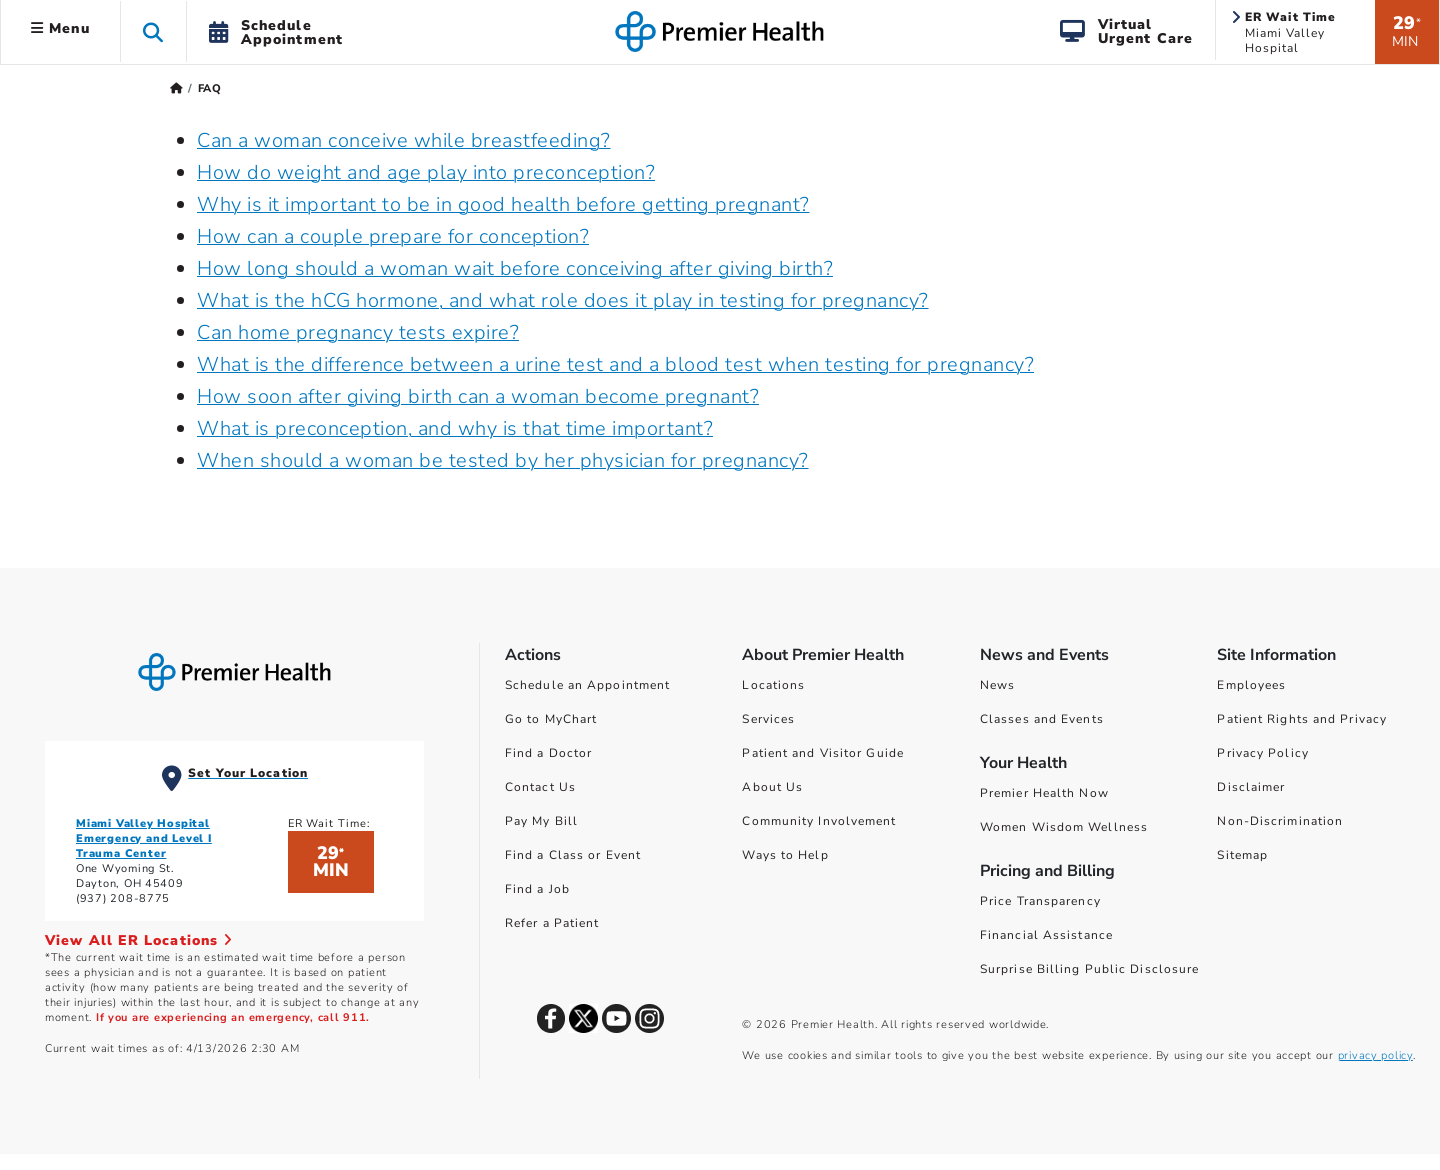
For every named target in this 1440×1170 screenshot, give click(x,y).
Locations (773, 685)
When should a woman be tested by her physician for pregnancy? (503, 460)
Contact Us (540, 787)
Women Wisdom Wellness (1064, 827)
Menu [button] (60, 28)
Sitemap (1242, 855)
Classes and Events (1042, 719)
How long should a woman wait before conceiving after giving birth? (515, 268)
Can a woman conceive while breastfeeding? (404, 140)
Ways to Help (785, 855)
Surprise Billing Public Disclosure (1089, 969)
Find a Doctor (548, 753)
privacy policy (1375, 1055)
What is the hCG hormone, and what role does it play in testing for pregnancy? (563, 300)
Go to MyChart (551, 719)
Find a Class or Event (573, 855)
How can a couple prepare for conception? (393, 236)
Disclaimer (1251, 787)
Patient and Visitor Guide (823, 753)
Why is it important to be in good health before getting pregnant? (503, 204)
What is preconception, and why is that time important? (455, 428)
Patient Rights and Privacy (1302, 719)
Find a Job (537, 889)
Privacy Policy (1262, 753)
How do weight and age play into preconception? (426, 172)
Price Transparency (1040, 901)
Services (768, 719)
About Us (772, 787)
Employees (1251, 685)
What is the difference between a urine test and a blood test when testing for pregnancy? (615, 364)
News (997, 685)
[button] (153, 31)
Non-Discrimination (1280, 821)
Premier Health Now (1044, 793)
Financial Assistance (1046, 935)
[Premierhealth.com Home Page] (176, 88)
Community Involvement (819, 821)
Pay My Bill (541, 821)
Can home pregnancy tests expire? (358, 332)
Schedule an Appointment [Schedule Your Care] (587, 685)
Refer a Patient (552, 923)
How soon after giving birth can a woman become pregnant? (478, 396)
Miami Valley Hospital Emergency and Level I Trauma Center (144, 838)
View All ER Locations (139, 940)
